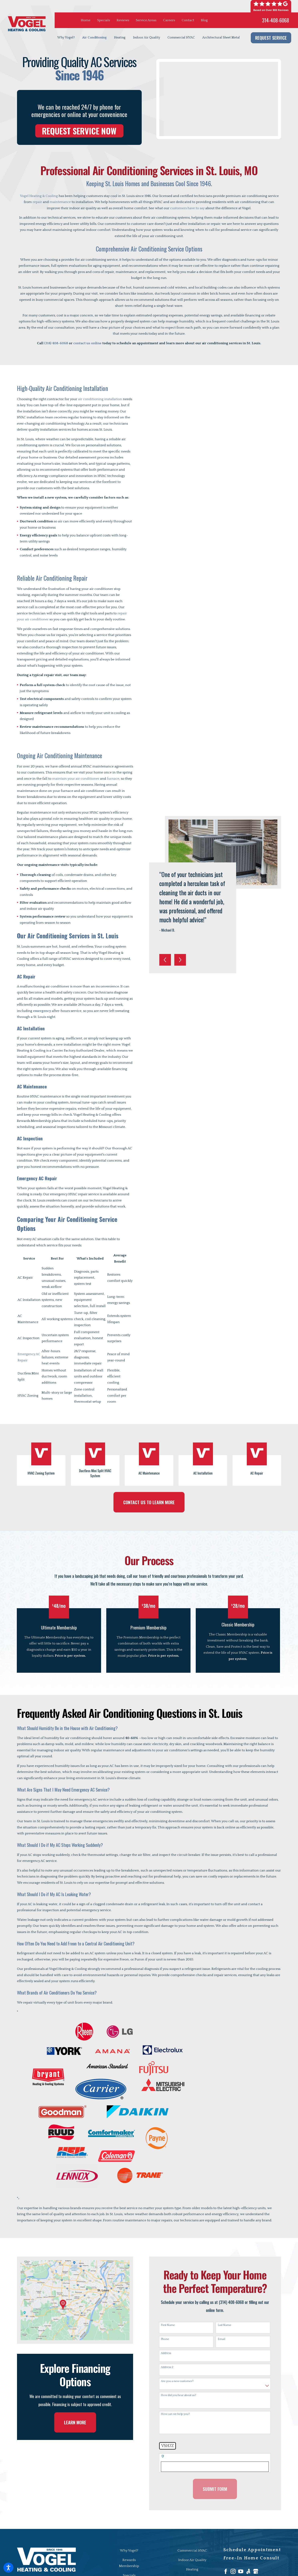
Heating (192, 2569)
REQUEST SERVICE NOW (79, 131)
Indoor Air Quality (192, 2560)
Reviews (123, 20)
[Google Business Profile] (255, 2571)
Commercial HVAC (192, 2550)
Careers (169, 20)
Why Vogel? (129, 2550)
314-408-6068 (275, 20)
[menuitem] (67, 37)
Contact (188, 20)
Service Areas (146, 20)
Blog (204, 20)
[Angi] (248, 2571)
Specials (103, 20)
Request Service (271, 37)
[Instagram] (233, 2571)
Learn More (75, 2422)
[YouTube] (240, 2571)
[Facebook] (225, 2571)
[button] (8, 2568)
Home (85, 20)
